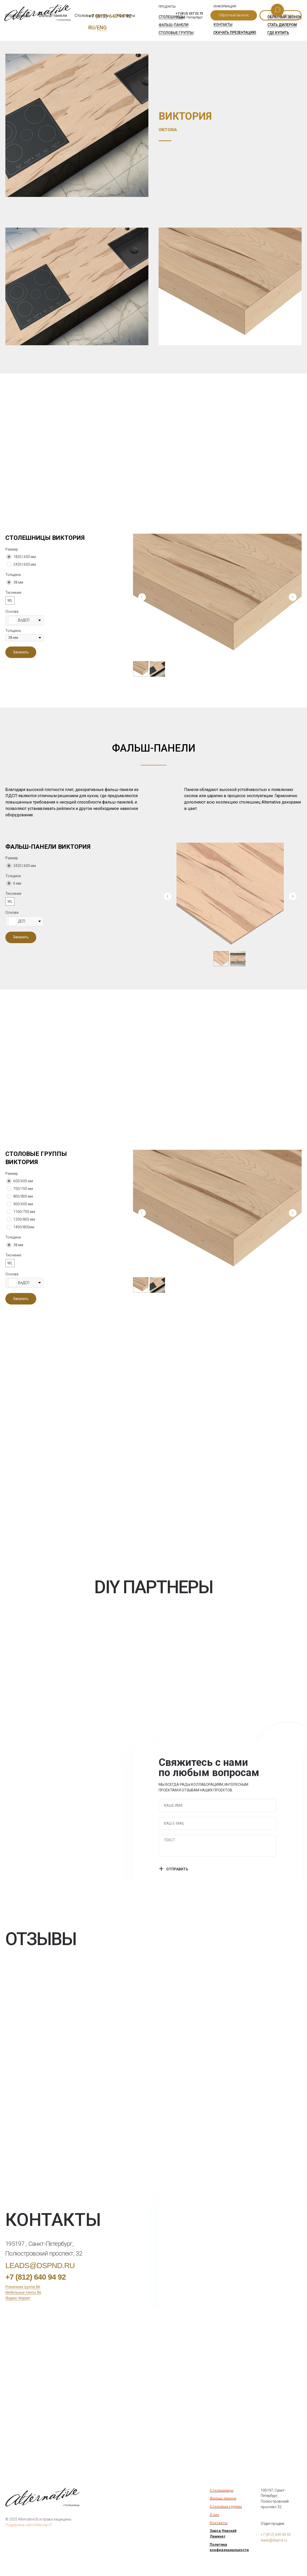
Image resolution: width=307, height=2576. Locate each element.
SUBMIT (179, 1868)
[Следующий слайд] (293, 597)
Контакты (126, 15)
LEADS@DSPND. (34, 2265)
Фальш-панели (52, 15)
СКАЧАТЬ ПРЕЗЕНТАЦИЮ (234, 32)
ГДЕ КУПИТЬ (278, 33)
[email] (217, 1823)
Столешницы (18, 15)
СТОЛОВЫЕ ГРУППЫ (176, 33)
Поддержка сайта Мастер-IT (28, 2525)
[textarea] (217, 1846)
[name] (217, 1805)
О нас (214, 2515)
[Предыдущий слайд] (142, 597)
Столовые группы (92, 15)
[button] (233, 15)
